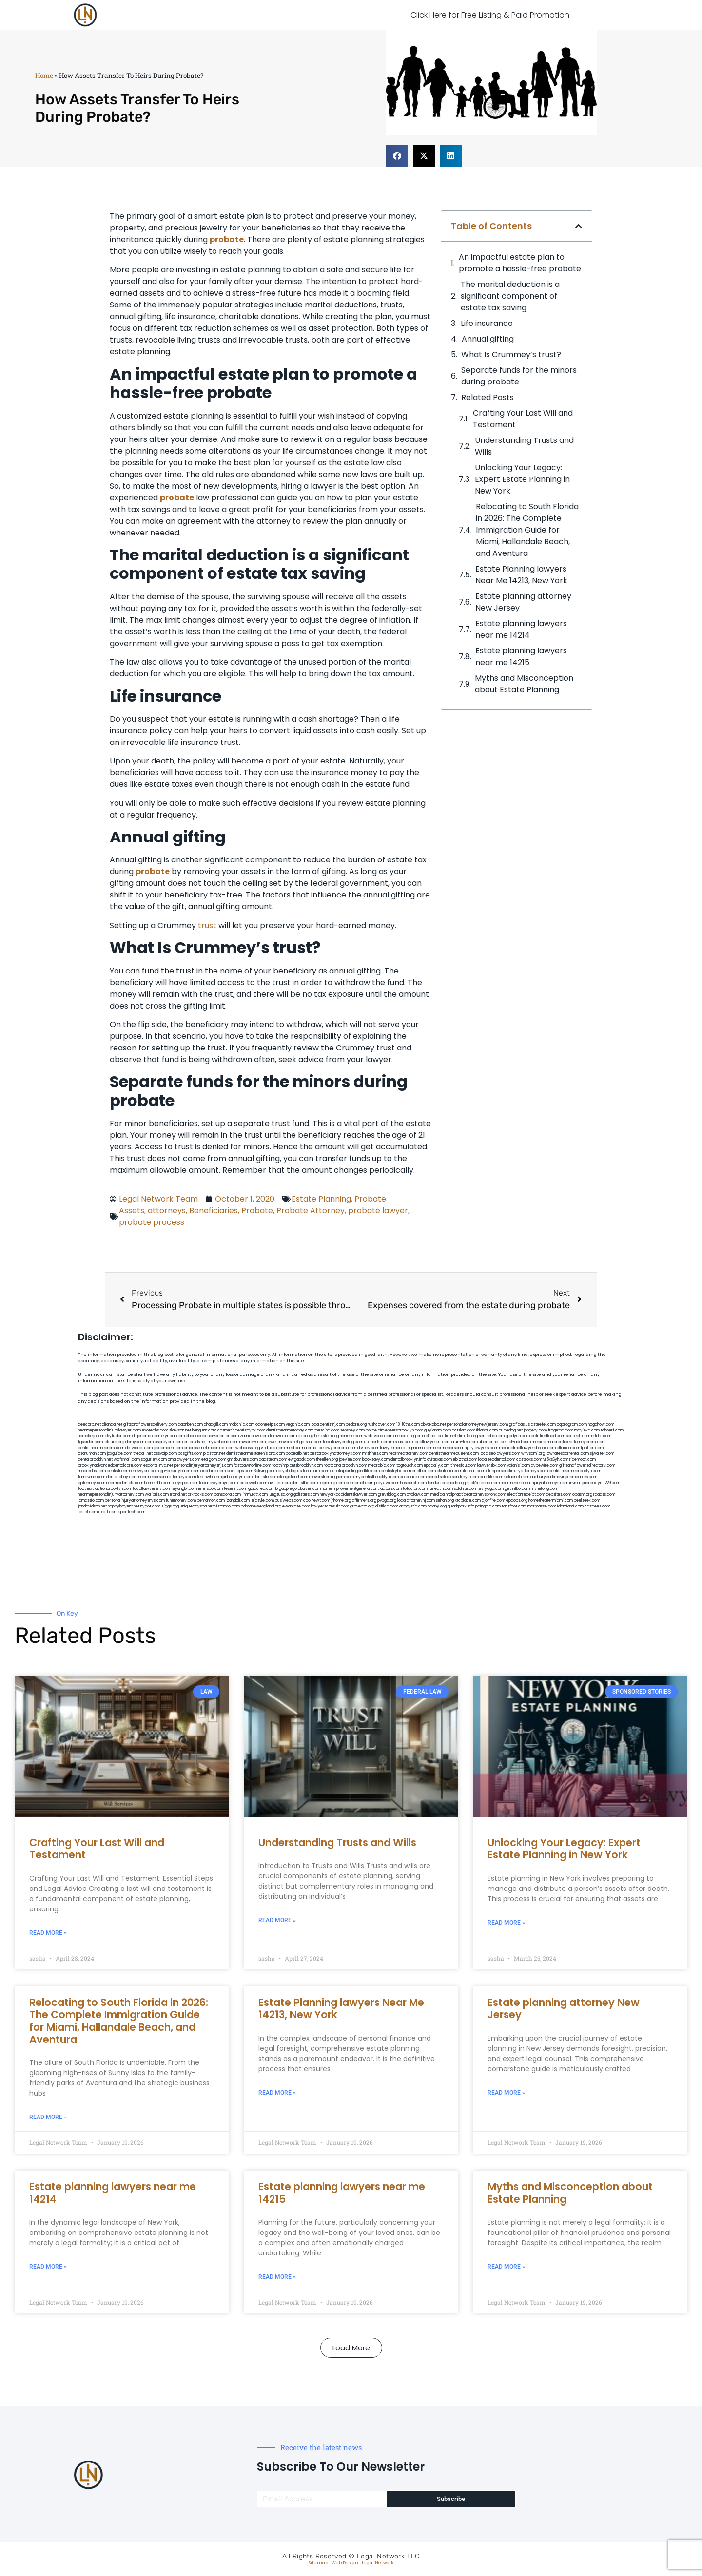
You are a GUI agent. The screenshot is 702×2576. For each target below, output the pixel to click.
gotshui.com (310, 1442)
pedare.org (356, 1424)
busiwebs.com (288, 1500)
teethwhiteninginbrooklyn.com (225, 1477)
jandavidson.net (92, 1506)
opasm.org (582, 1494)
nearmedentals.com (124, 1483)
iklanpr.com (487, 1430)
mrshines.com (375, 1453)
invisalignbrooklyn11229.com (594, 1483)
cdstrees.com (597, 1506)
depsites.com (558, 1494)
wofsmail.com (127, 1459)
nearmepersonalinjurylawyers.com (465, 1447)
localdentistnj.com (328, 1424)
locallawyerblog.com (343, 1442)
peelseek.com (587, 1500)
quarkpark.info (461, 1506)
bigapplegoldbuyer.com (298, 1488)
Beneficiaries (213, 1210)
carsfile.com (491, 1477)
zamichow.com (254, 1436)
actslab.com (463, 1430)
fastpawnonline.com (252, 1465)
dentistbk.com (305, 1483)
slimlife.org (467, 1436)
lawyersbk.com (491, 1465)
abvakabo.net (433, 1424)
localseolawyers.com (500, 1453)
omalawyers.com (184, 1459)
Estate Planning (321, 1198)
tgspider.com (90, 1442)
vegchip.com (298, 1424)
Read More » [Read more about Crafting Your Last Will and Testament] (48, 1932)
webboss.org (247, 1447)
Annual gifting (491, 338)
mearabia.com (381, 1465)
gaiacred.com (261, 1488)
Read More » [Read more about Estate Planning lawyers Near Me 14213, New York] (277, 2092)
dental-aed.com (516, 1442)
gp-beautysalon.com (179, 1471)
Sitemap (318, 2563)
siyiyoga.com (491, 1488)
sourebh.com (578, 1436)
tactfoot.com (514, 1506)
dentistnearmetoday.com (289, 1430)
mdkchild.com (241, 1424)
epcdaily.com (436, 1465)
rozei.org (304, 1436)
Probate (370, 1198)
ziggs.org (170, 1506)
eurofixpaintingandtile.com (355, 1471)
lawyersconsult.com (330, 1506)
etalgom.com (213, 1459)
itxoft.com (107, 1512)
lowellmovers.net (282, 1442)
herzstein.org (326, 1436)
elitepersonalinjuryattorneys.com (517, 1471)
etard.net (178, 1494)
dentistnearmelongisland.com (281, 1477)
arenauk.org (404, 1436)
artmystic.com (413, 1506)
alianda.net (112, 1424)
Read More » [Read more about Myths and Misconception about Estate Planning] (506, 2266)
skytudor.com (118, 1436)
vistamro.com (227, 1506)
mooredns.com (92, 1471)
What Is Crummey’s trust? (511, 354)
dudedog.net (511, 1430)
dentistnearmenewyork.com (133, 1471)
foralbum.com (316, 1471)
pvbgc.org (386, 1500)
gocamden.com (168, 1447)
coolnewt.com (316, 1500)
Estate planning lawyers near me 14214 (521, 629)
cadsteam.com (273, 1459)
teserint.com (235, 1488)
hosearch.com (413, 1483)
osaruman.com (92, 1453)
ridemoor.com (582, 1459)
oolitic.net (447, 1436)
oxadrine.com (213, 1471)
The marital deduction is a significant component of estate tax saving (510, 296)
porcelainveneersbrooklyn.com (394, 1430)
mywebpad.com (223, 1442)
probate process (151, 1222)
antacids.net (195, 1442)
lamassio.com (91, 1500)
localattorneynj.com (416, 1500)
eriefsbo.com (210, 1488)
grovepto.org (362, 1506)
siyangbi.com (184, 1488)
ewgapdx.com (301, 1459)
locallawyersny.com (152, 1488)
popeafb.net (297, 1453)
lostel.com (88, 1512)
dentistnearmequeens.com (454, 1453)
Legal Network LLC (388, 2556)
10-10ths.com (408, 1424)
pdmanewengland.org (261, 1506)
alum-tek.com (464, 1442)
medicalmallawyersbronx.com (527, 1447)
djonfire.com (493, 1500)
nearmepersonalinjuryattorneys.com (534, 1483)
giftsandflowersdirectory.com (587, 1465)
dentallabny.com (121, 1477)
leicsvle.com (262, 1500)
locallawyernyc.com (218, 1483)
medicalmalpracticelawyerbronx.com (321, 1447)
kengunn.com (204, 1430)
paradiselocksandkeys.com (453, 1477)
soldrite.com (465, 1488)
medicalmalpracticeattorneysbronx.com (468, 1494)
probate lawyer (378, 1210)
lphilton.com (592, 1447)
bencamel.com (359, 1483)
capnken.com (190, 1424)
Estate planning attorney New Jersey (523, 602)
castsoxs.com (529, 1459)
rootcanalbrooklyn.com (345, 1465)
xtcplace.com (468, 1500)
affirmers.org (364, 1500)
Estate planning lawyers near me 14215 (521, 656)
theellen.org (327, 1459)
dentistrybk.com (396, 1471)
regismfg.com (332, 1483)
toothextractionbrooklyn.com (105, 1488)
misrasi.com (401, 1442)
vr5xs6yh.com (555, 1459)
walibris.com (157, 1494)
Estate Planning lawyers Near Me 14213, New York (521, 574)
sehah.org (445, 1500)
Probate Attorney (310, 1210)
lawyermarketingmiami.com (406, 1447)
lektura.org (114, 1442)
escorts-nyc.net (158, 1465)
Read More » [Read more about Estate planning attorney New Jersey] (506, 2092)
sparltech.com (131, 1512)
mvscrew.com (252, 1442)
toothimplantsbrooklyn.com (297, 1465)
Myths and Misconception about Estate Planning (524, 683)
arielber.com (424, 1471)
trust (207, 925)
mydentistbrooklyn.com (377, 1477)
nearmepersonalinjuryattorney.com (111, 1494)
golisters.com (306, 1494)
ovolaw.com (418, 1494)
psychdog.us (290, 1471)
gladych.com (518, 1436)
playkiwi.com (386, 1483)
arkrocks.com (200, 1494)
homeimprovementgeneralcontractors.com (362, 1488)
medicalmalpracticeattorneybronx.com (568, 1442)
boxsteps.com (240, 1471)
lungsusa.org (280, 1494)
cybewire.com (544, 1465)
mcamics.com (221, 1447)
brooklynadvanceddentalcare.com (110, 1465)
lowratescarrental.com (567, 1453)
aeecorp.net (89, 1424)
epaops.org (516, 1500)
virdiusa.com (273, 1447)
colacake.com (413, 1477)
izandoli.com (238, 1500)
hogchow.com (601, 1424)
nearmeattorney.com (408, 1453)
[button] (397, 156)
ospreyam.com (169, 1442)
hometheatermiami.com (550, 1500)
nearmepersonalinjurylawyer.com (109, 1430)
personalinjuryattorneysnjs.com (203, 1465)
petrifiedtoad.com (548, 1436)
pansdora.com (227, 1494)
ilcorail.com (474, 1471)
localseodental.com (496, 1459)
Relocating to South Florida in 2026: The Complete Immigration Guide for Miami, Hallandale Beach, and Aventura (527, 530)
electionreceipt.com (526, 1494)
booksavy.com (376, 1459)
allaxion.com (568, 1447)
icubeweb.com (253, 1483)
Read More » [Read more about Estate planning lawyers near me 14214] (48, 2266)
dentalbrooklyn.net (95, 1459)
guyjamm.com (437, 1430)
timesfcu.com (463, 1465)
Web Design (345, 2563)
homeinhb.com (157, 1483)
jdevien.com (350, 1459)
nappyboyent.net (123, 1506)
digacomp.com (146, 1436)
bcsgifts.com (190, 1453)
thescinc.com (326, 1430)
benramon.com (211, 1500)
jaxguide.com (119, 1453)
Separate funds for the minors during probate (519, 375)
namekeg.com (91, 1436)
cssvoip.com (165, 1453)
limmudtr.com (255, 1494)
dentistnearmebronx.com (101, 1447)
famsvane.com (91, 1477)
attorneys (167, 1210)
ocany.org (437, 1506)
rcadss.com (604, 1494)
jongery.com (535, 1430)
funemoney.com (181, 1500)
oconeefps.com (270, 1424)
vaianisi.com (518, 1465)
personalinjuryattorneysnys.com (135, 1500)
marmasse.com (541, 1506)
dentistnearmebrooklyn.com (575, 1471)
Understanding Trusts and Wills (524, 446)
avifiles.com (279, 1483)
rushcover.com (381, 1424)
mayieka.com (587, 1430)
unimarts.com (377, 1442)
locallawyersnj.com (432, 1442)
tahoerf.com (612, 1430)
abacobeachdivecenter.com (212, 1436)
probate (227, 239)
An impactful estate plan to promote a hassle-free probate (520, 262)
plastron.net (214, 1453)
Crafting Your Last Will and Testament (523, 418)
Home (44, 75)
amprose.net (195, 1447)
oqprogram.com (572, 1424)
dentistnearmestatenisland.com (255, 1453)
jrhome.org (341, 1500)
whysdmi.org (533, 1453)
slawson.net (180, 1430)
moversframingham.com (331, 1477)
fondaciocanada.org (447, 1483)
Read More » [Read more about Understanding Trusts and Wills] (277, 1920)
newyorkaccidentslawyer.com (348, 1494)
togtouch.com (409, 1465)
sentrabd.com (492, 1436)
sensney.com (352, 1430)
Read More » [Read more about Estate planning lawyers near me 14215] (277, 2276)
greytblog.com (392, 1494)
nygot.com (150, 1506)
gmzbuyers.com (242, 1459)
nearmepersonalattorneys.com (167, 1477)
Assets (131, 1210)
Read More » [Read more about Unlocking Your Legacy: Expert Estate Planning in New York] (506, 1922)
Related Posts (487, 397)
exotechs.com (155, 1430)
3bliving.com (265, 1471)
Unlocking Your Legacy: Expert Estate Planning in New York (522, 479)
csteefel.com (543, 1424)
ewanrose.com (296, 1506)
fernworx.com (282, 1436)
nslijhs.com (601, 1436)
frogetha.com (560, 1430)
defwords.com (139, 1447)
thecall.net (143, 1453)
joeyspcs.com (185, 1483)
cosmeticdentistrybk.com (241, 1430)
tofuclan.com (415, 1488)
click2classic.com (483, 1483)
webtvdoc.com (378, 1436)
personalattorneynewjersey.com (477, 1424)
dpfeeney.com (91, 1483)
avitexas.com (439, 1459)
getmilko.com (517, 1488)
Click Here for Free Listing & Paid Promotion (489, 14)
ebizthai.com (465, 1459)
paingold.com (488, 1506)
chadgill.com (216, 1424)
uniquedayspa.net (197, 1506)
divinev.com (368, 1447)
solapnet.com (516, 1477)
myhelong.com (544, 1488)
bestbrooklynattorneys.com (335, 1453)
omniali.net (427, 1436)
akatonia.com (449, 1471)
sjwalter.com (602, 1453)
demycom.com (139, 1442)
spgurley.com (154, 1459)
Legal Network (377, 2563)
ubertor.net (489, 1442)
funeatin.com (441, 1488)
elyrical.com (173, 1436)
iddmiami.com (570, 1506)
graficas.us (519, 1424)
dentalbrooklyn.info (408, 1459)
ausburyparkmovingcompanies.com (563, 1477)
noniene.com (351, 1436)
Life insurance (487, 323)
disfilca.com (386, 1506)
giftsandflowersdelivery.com (150, 1424)
